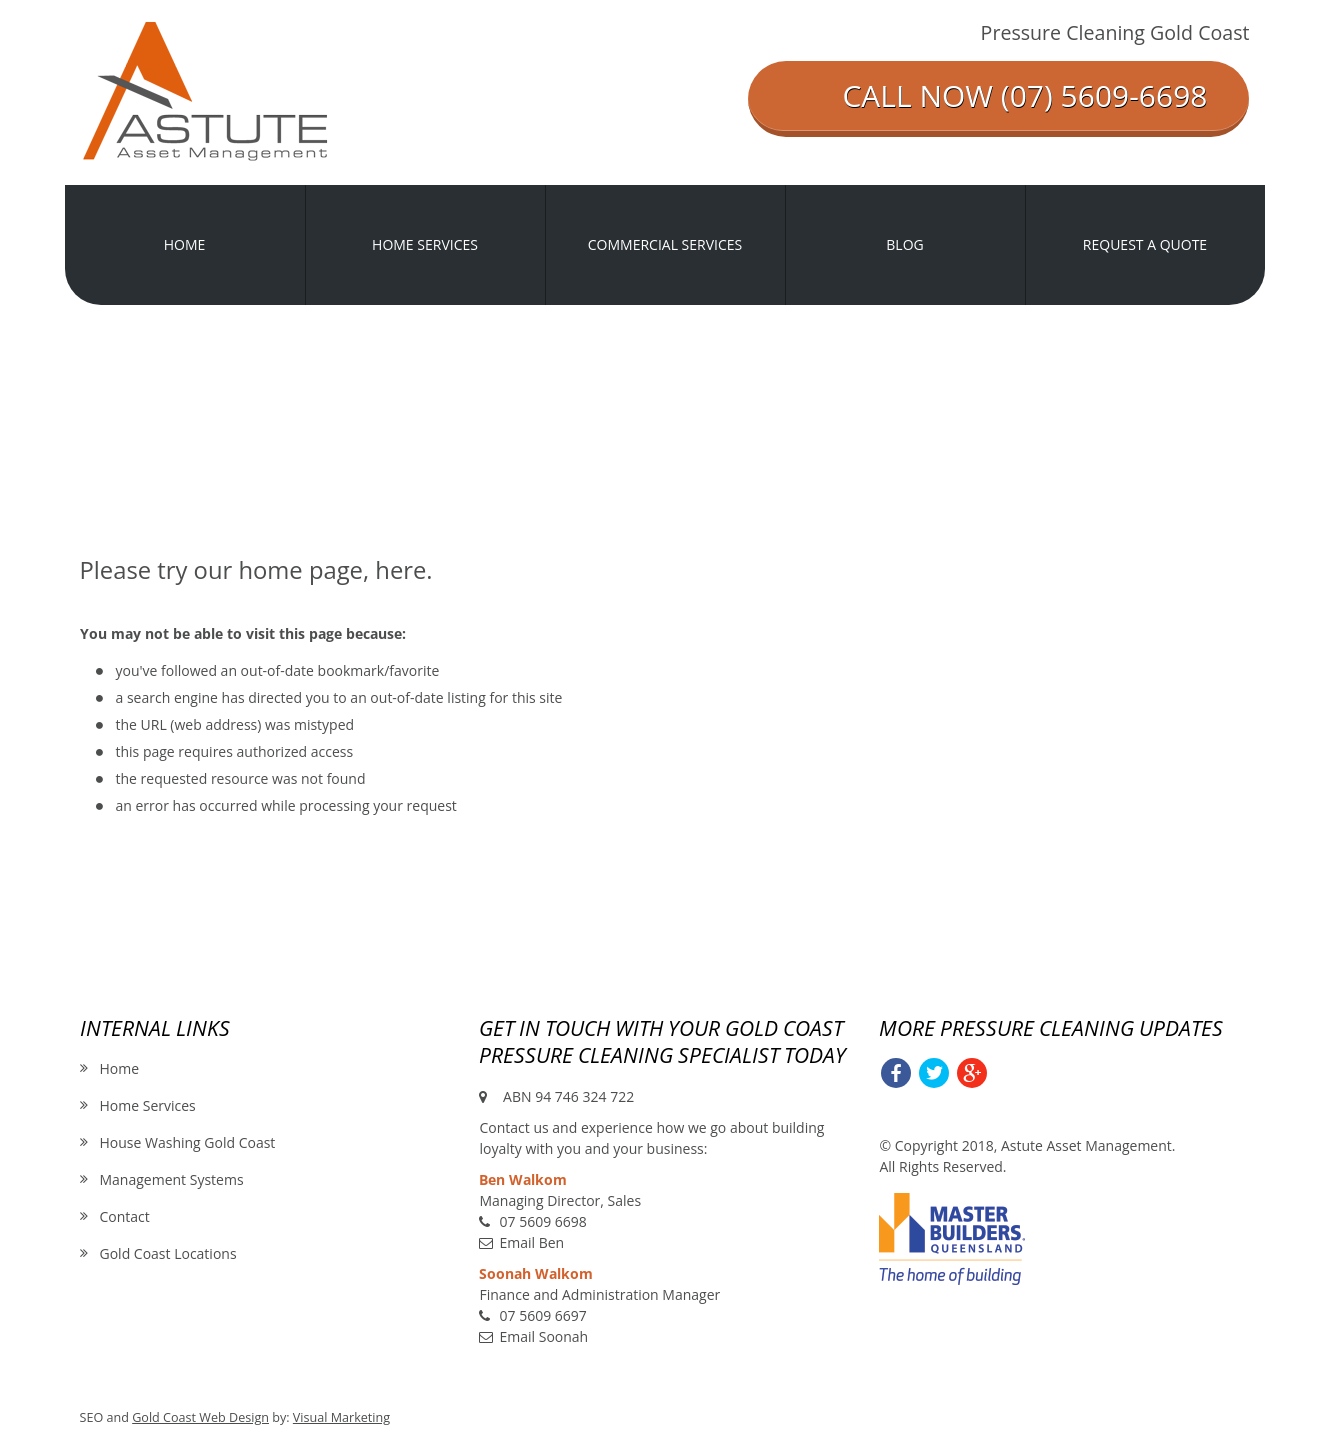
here (400, 570)
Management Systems (172, 1179)
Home (120, 1068)
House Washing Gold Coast (188, 1142)
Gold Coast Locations (168, 1253)
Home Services (148, 1105)
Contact (125, 1216)
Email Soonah (543, 1336)
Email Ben (531, 1242)
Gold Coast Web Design (200, 1417)
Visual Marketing (341, 1417)
